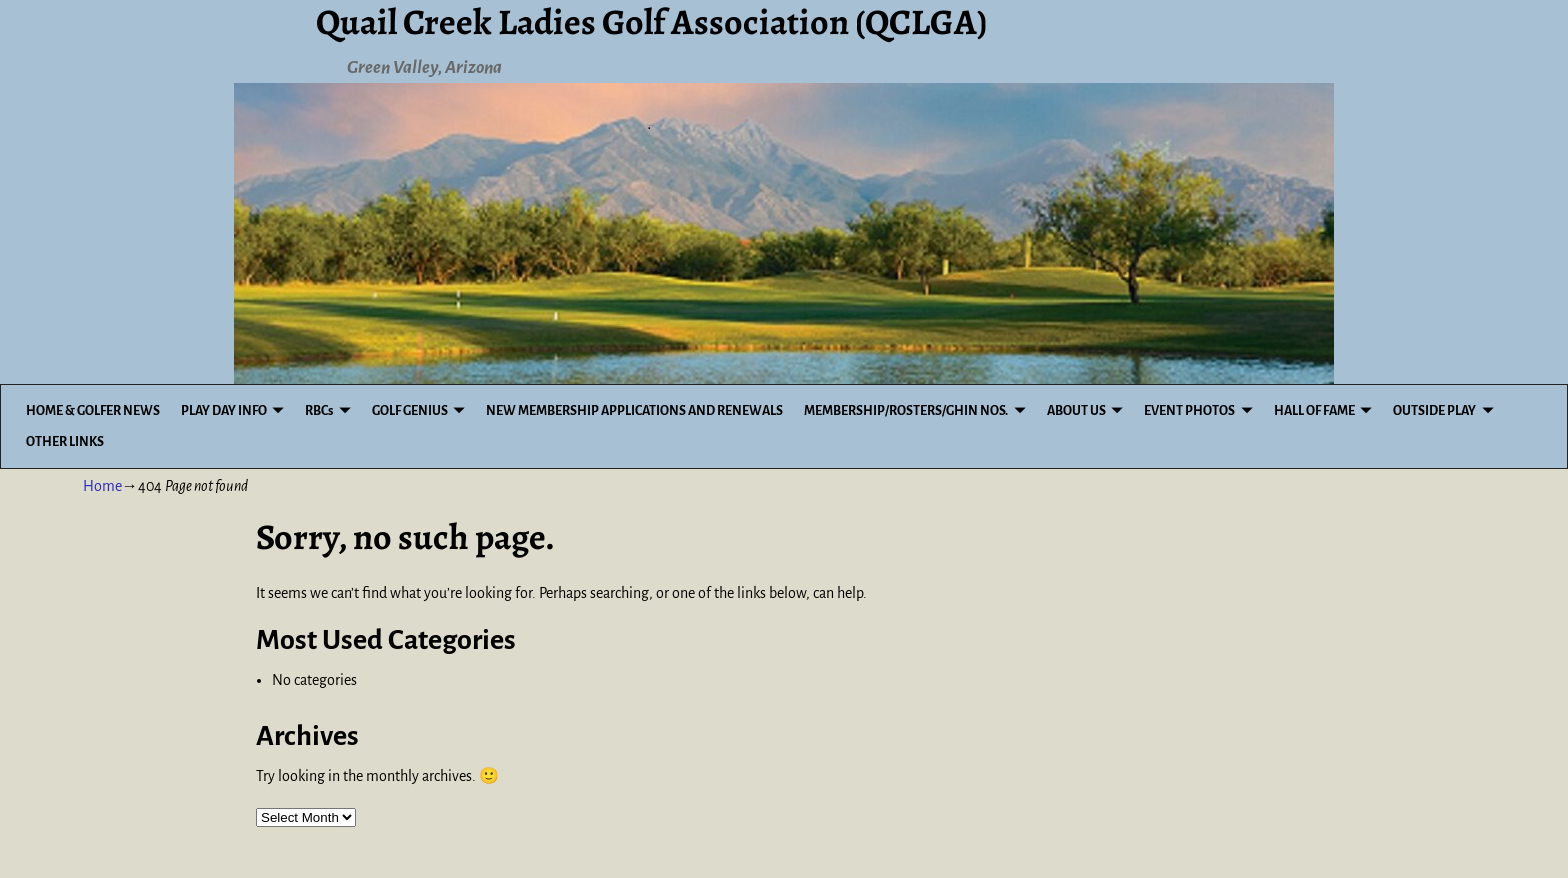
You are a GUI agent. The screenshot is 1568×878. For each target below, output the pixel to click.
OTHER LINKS (65, 442)
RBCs (319, 411)
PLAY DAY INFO (224, 411)
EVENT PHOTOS (1189, 411)
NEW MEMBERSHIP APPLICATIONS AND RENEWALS (634, 411)
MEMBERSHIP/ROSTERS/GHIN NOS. (906, 411)
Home (102, 486)
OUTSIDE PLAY (1434, 411)
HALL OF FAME (1314, 411)
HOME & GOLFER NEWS (93, 411)
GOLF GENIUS (410, 411)
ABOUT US (1076, 411)
